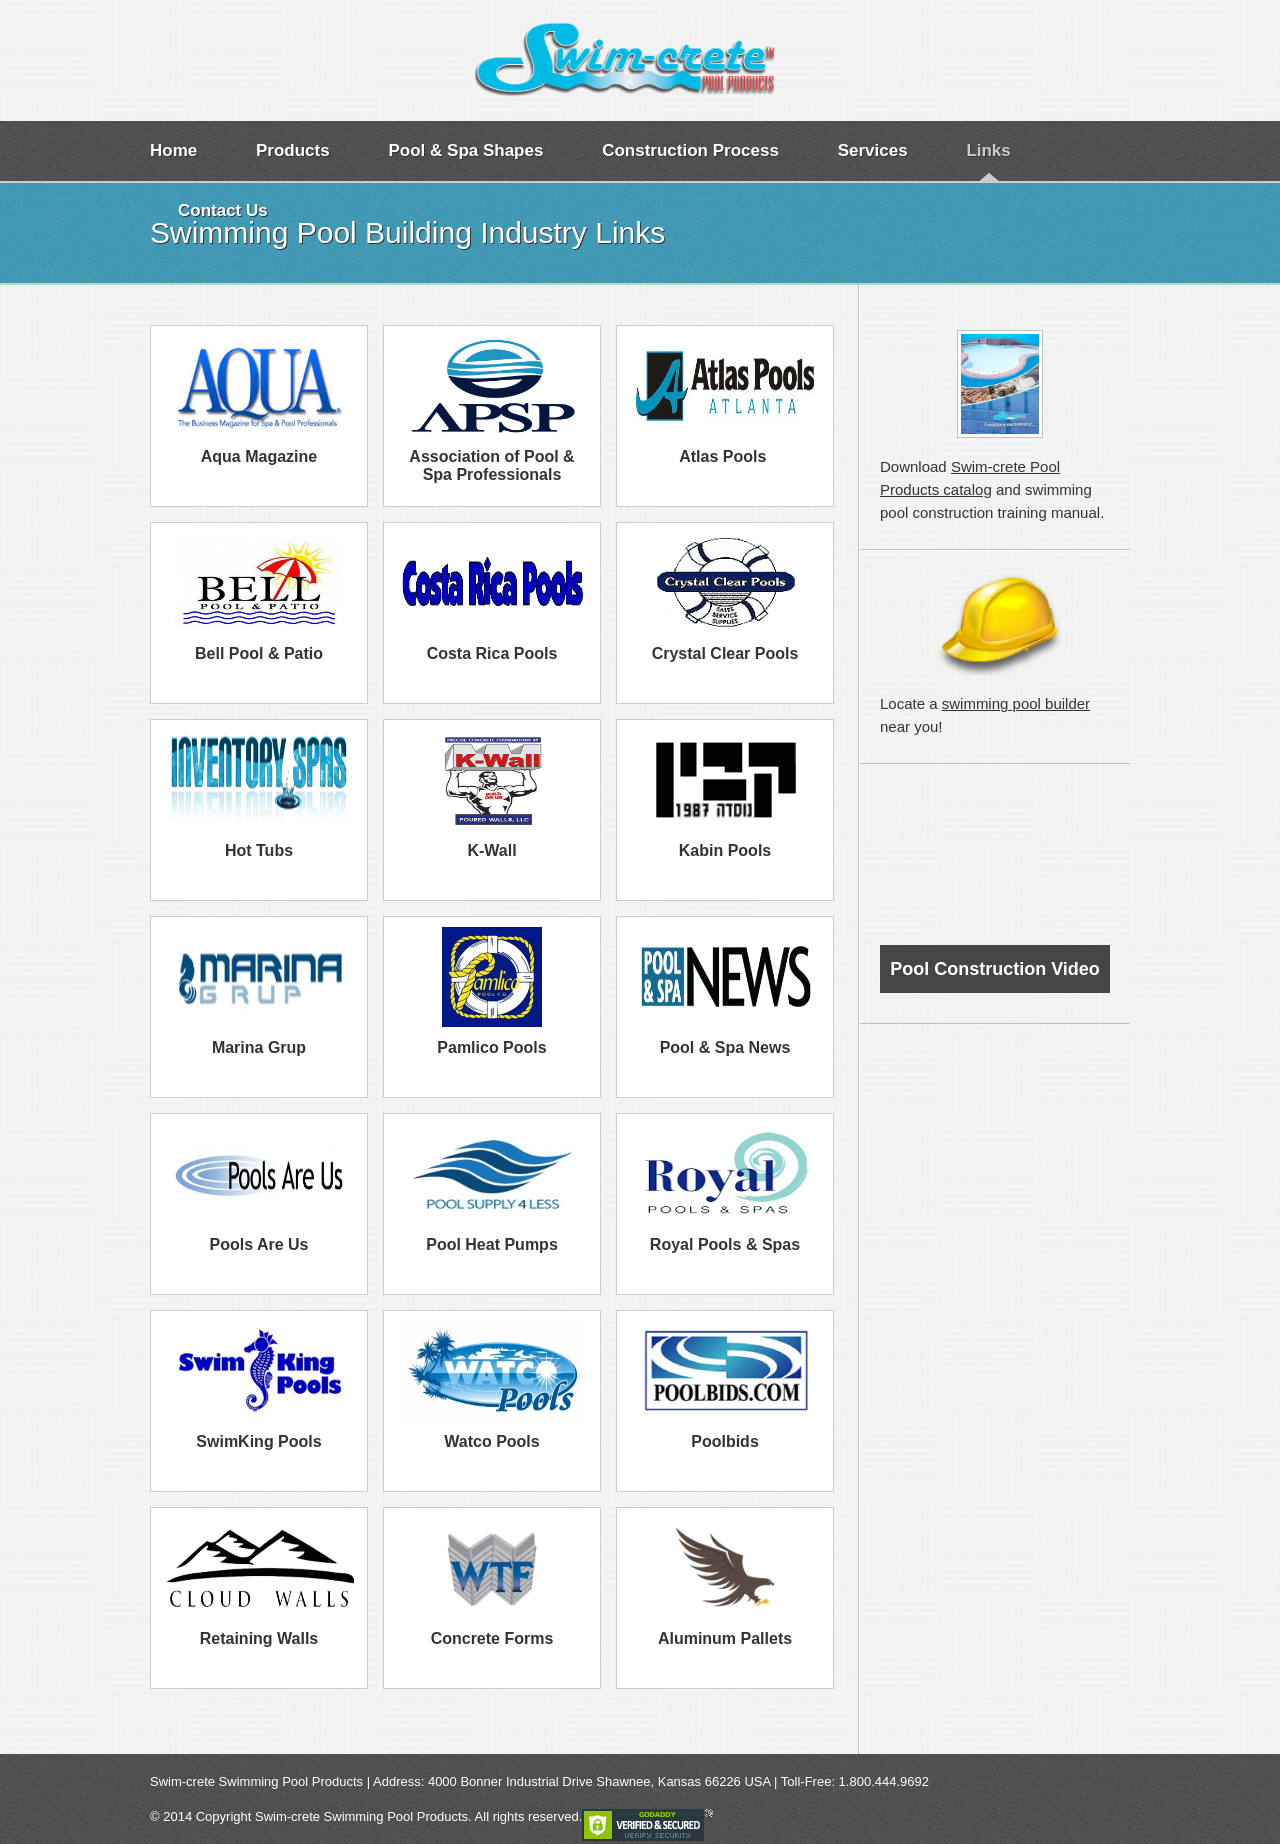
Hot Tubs (259, 850)
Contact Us (223, 210)
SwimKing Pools (258, 1441)
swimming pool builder (1016, 703)
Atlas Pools (725, 456)
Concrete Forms (492, 1638)
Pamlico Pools (491, 1047)
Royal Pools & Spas (725, 1244)
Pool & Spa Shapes (465, 150)
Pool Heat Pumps (492, 1244)
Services (873, 150)
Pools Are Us (259, 1244)
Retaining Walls (259, 1638)
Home (173, 150)
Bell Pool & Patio (259, 653)
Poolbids (725, 1441)
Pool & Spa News (725, 1047)
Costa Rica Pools (492, 653)
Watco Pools (491, 1441)
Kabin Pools (725, 850)
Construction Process (690, 150)
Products (293, 150)
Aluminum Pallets (725, 1638)
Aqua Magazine (259, 456)
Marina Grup (259, 1047)
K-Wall (491, 850)
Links (988, 150)
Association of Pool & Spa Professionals (491, 465)
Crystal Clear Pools (725, 653)
